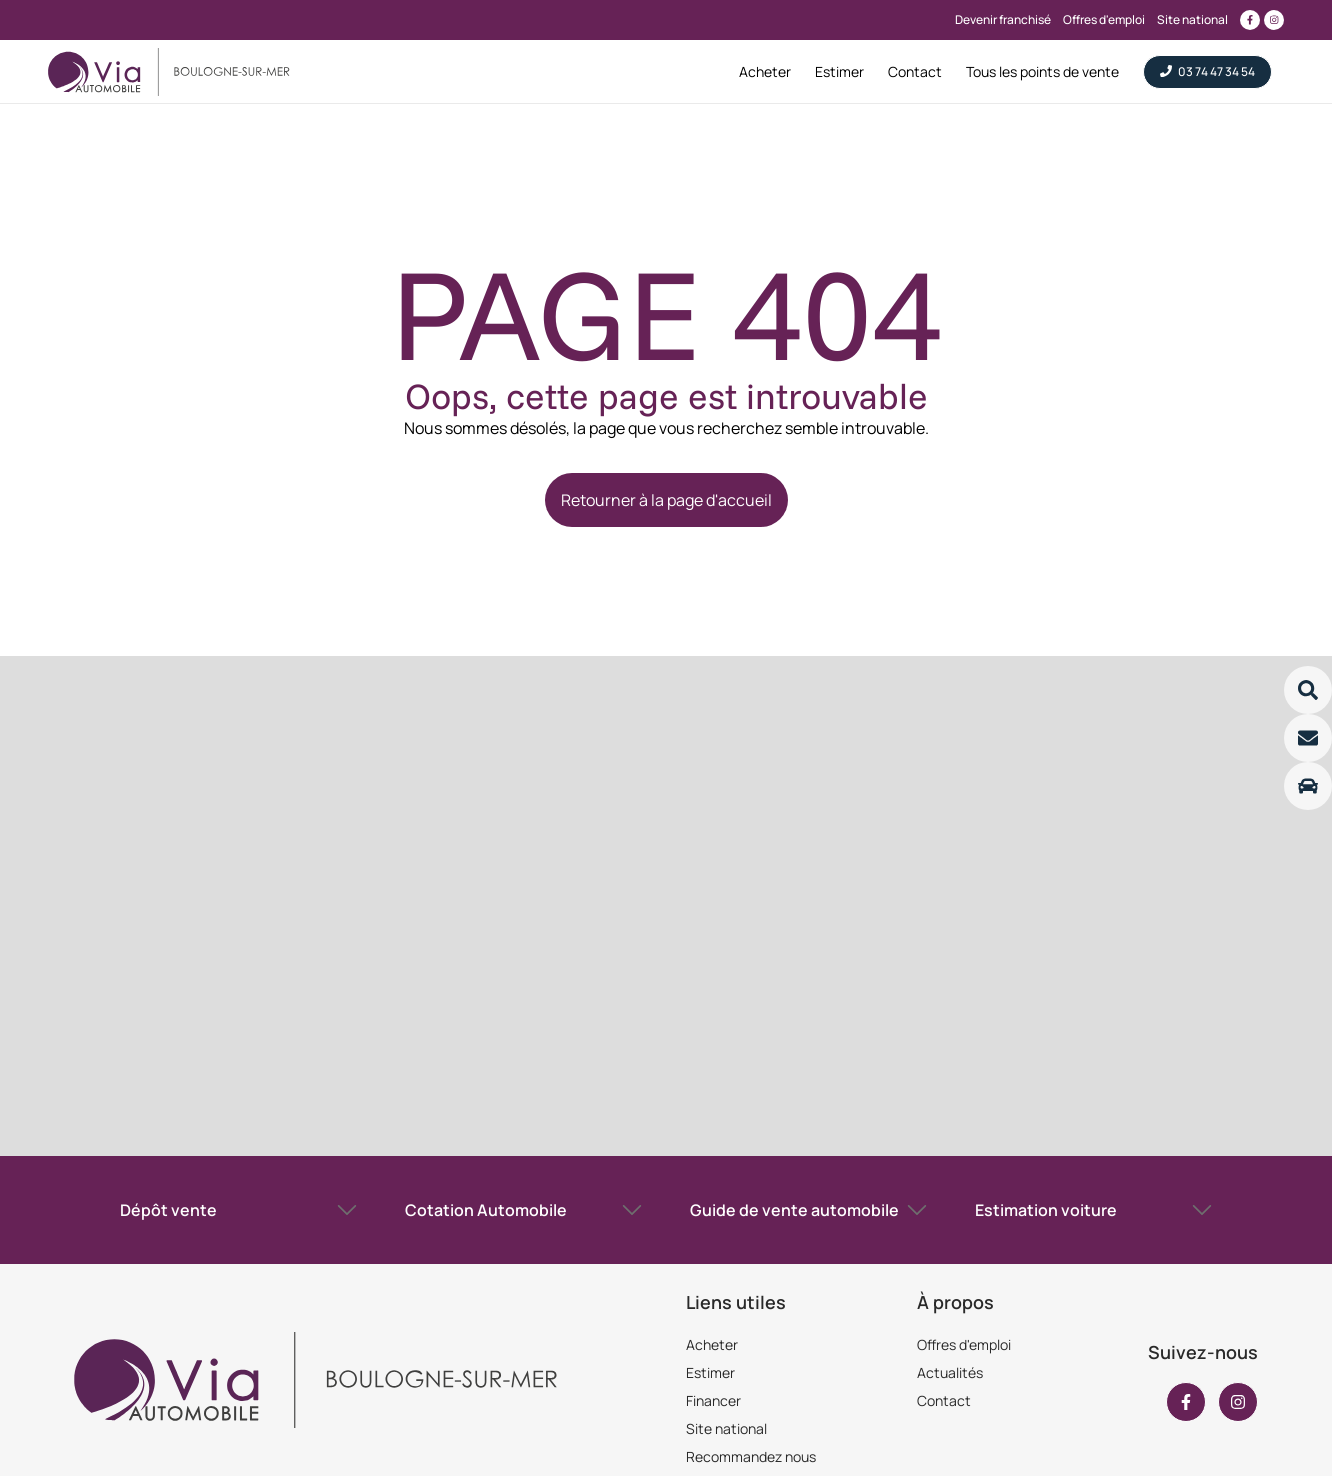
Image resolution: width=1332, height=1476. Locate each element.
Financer (713, 1400)
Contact (944, 1400)
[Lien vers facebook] (1250, 20)
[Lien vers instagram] (1274, 20)
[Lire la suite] (1308, 690)
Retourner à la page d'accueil (666, 500)
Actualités (950, 1372)
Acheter (712, 1344)
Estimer (710, 1372)
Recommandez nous (751, 1456)
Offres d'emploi (964, 1344)
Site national (726, 1428)
